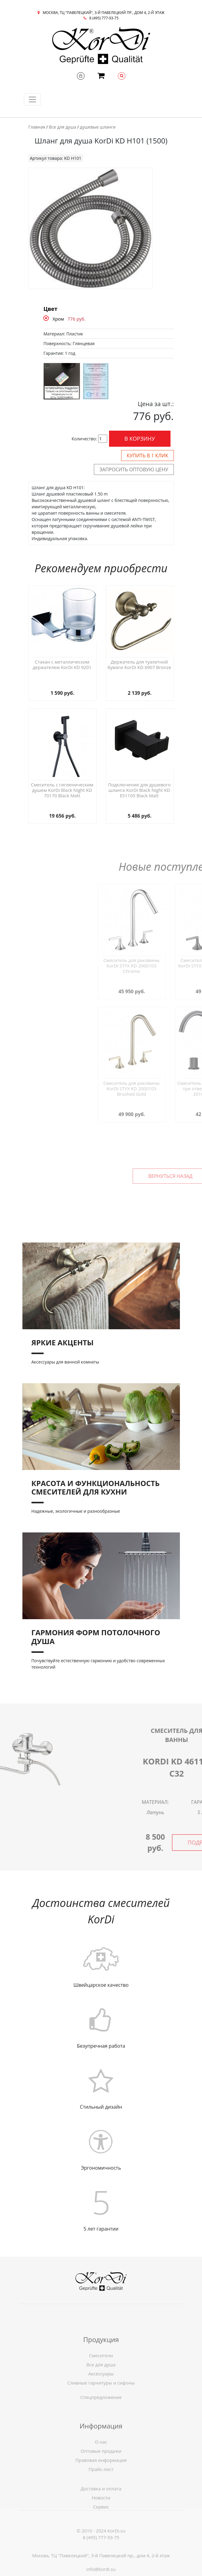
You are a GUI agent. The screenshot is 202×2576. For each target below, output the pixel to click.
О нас (101, 2466)
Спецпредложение (101, 2407)
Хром (58, 319)
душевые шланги (98, 127)
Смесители (101, 2380)
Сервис (101, 2524)
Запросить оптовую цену (133, 469)
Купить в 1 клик (147, 455)
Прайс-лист (100, 2493)
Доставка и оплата (101, 2505)
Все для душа (62, 127)
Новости (101, 2514)
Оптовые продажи (101, 2475)
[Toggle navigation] (32, 99)
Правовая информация (101, 2484)
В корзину (139, 438)
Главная (36, 127)
